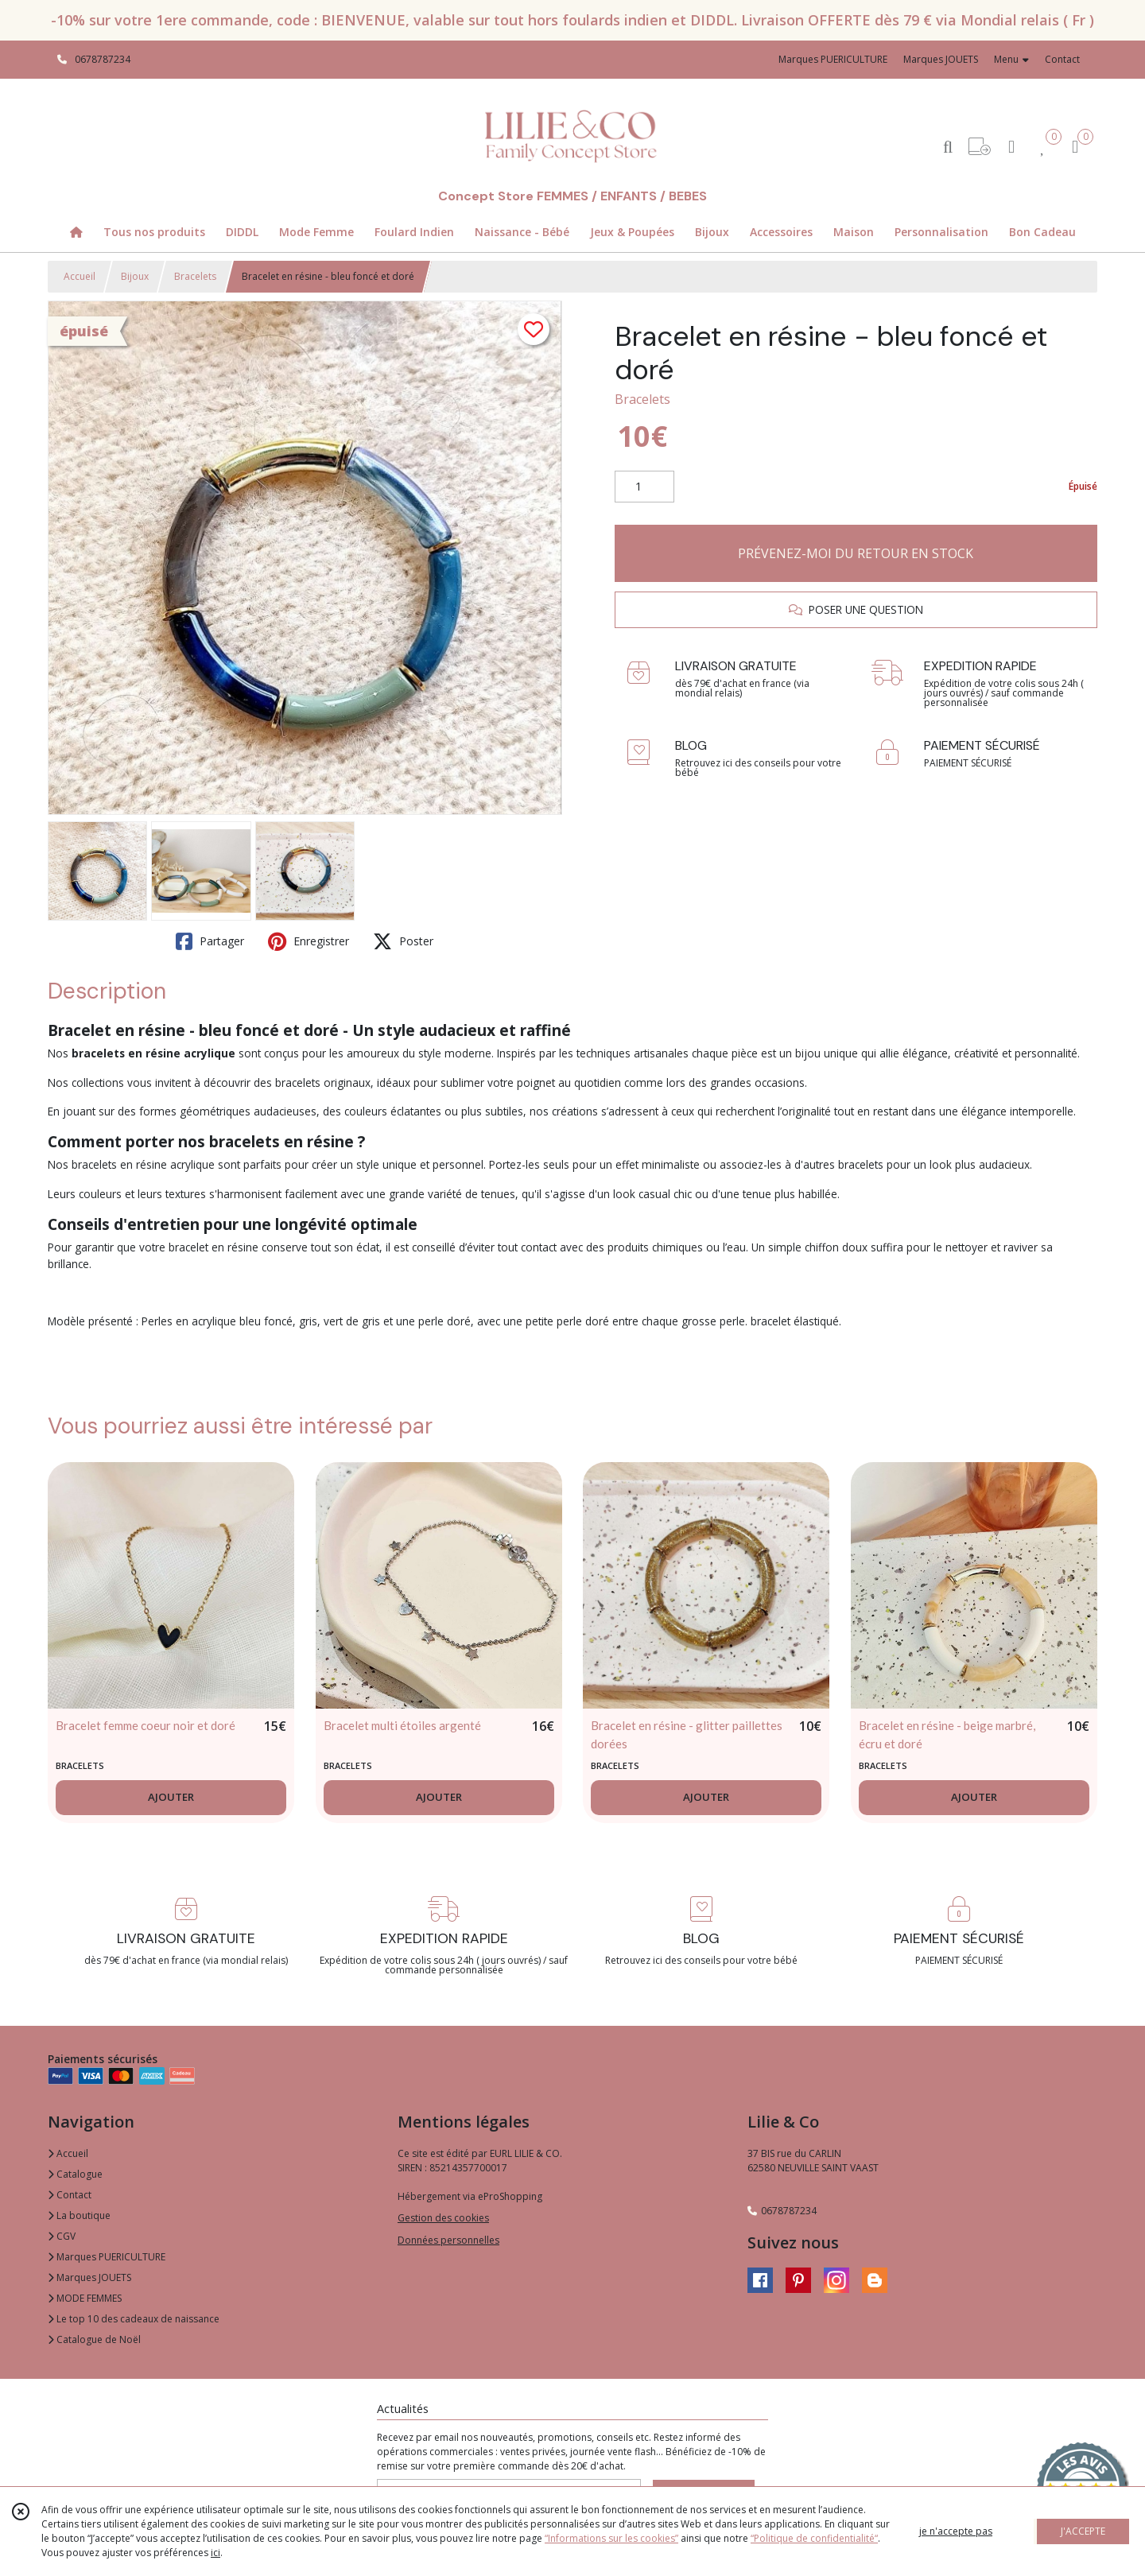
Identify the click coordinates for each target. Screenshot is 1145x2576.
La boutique (79, 2215)
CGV (62, 2236)
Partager (210, 941)
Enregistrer (308, 941)
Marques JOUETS (89, 2277)
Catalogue (75, 2174)
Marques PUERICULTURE (106, 2257)
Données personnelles (448, 2240)
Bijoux (135, 276)
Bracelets (195, 276)
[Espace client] (1011, 146)
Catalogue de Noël (94, 2339)
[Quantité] (644, 486)
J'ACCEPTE (1083, 2531)
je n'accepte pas (955, 2531)
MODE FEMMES (85, 2298)
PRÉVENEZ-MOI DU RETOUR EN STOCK (855, 553)
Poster (403, 941)
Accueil (79, 276)
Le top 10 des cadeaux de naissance (133, 2319)
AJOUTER (171, 1797)
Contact (1062, 59)
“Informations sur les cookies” (611, 2538)
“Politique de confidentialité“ (814, 2538)
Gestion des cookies (443, 2218)
